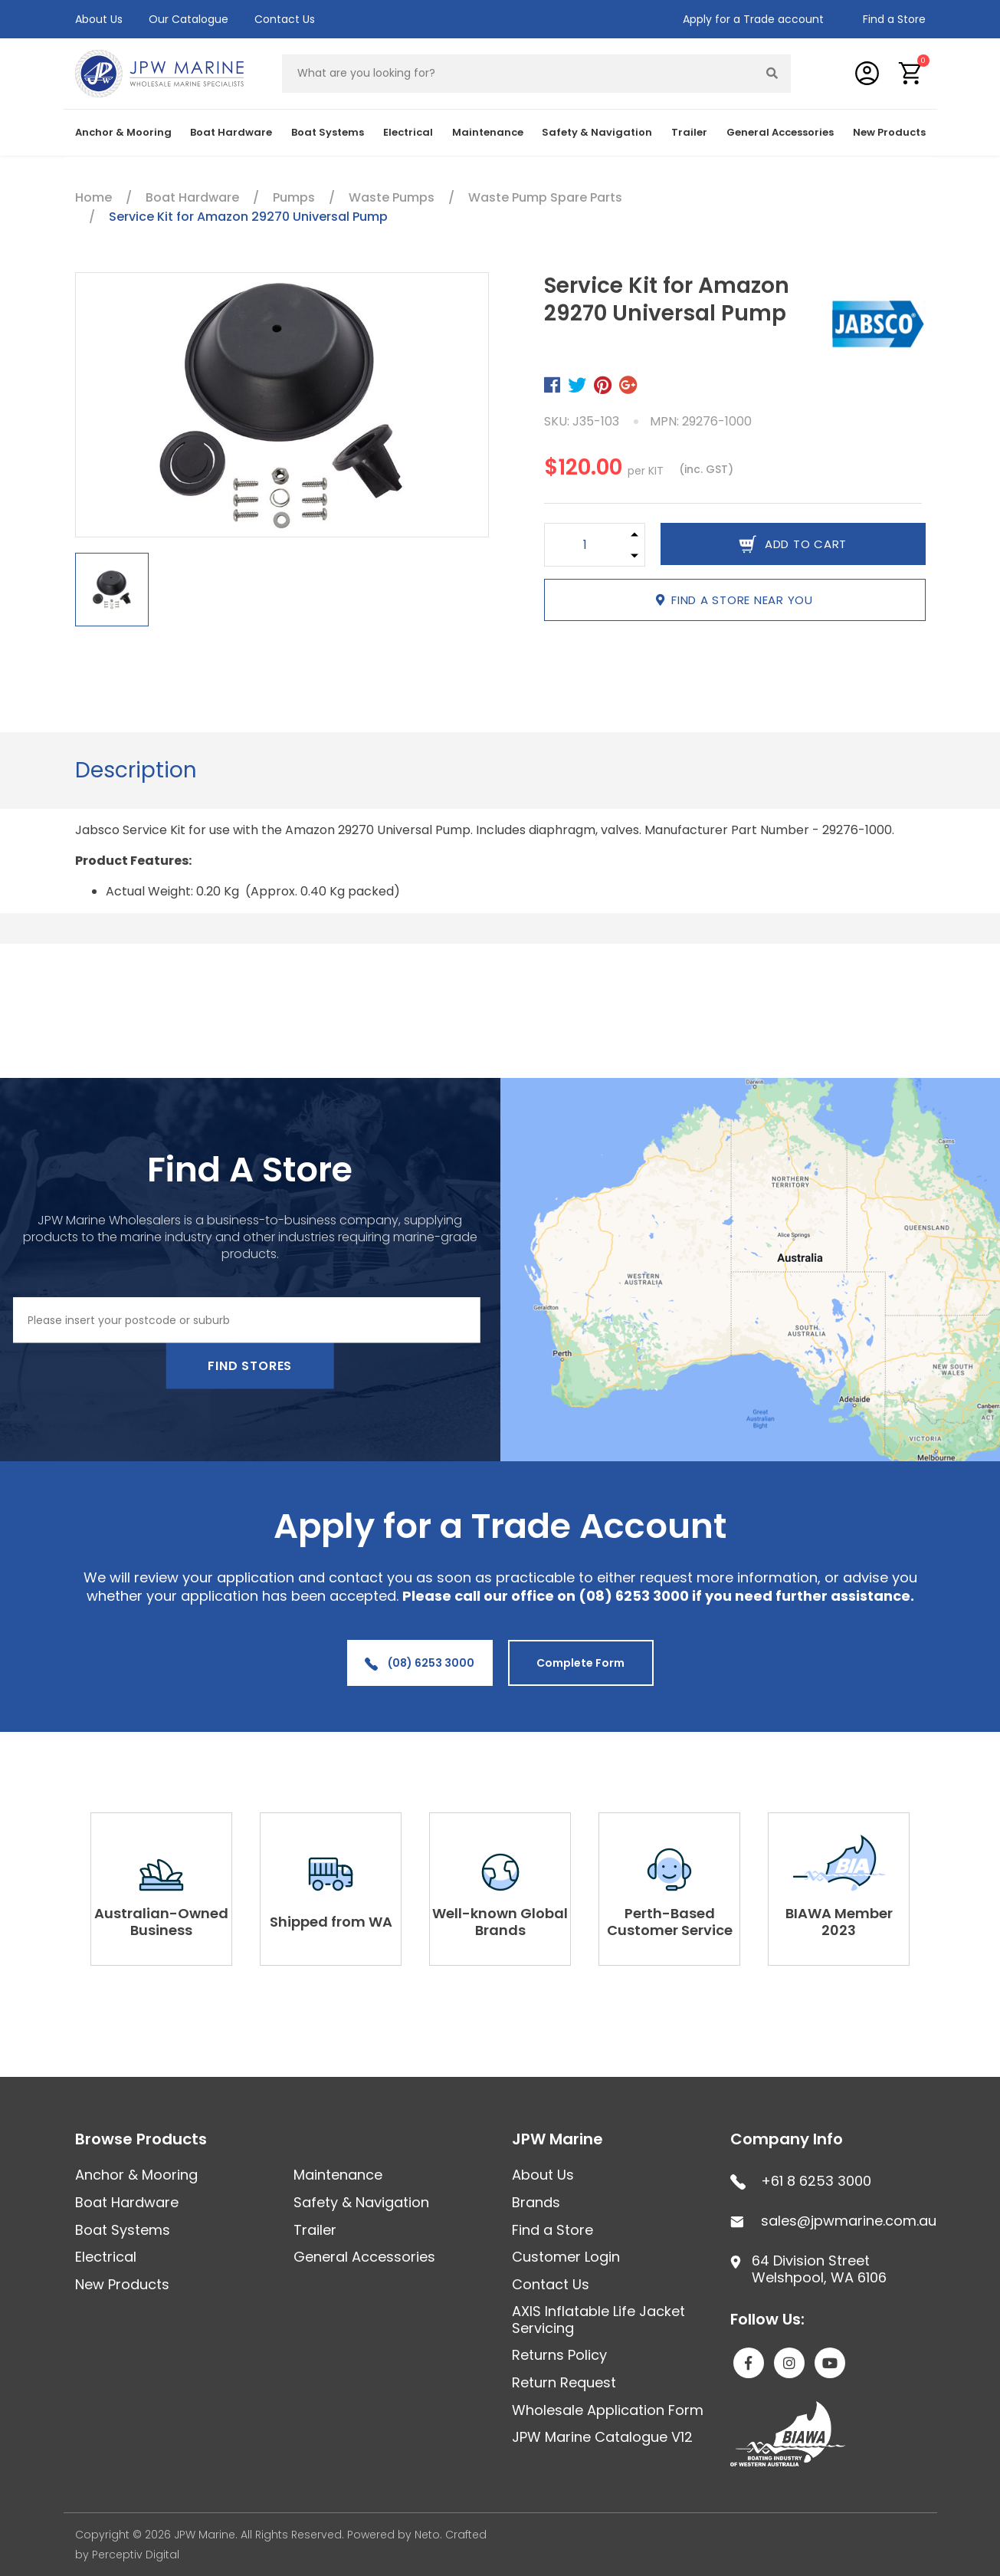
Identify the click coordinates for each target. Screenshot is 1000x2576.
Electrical (408, 132)
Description (136, 770)
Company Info (786, 2139)
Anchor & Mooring (123, 132)
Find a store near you (734, 600)
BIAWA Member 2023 (839, 1922)
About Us (99, 19)
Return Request (564, 2382)
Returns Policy (559, 2354)
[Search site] (771, 73)
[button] (911, 73)
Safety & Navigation (597, 132)
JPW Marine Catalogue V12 (602, 2436)
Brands (536, 2202)
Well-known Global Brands (500, 1922)
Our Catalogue (188, 19)
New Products (889, 132)
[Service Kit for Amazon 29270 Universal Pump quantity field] (585, 545)
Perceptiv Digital (135, 2554)
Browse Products (141, 2139)
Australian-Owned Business (161, 1922)
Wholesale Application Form (607, 2410)
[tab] (136, 770)
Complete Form (580, 1663)
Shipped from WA (331, 1921)
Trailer (689, 132)
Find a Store (894, 19)
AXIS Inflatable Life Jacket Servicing (598, 2320)
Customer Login (566, 2256)
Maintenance (487, 132)
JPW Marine (557, 2139)
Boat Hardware (231, 132)
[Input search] (518, 73)
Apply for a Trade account (753, 19)
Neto (427, 2534)
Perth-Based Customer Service (670, 1922)
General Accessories (780, 132)
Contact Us (284, 19)
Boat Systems (327, 132)
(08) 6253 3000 (419, 1663)
